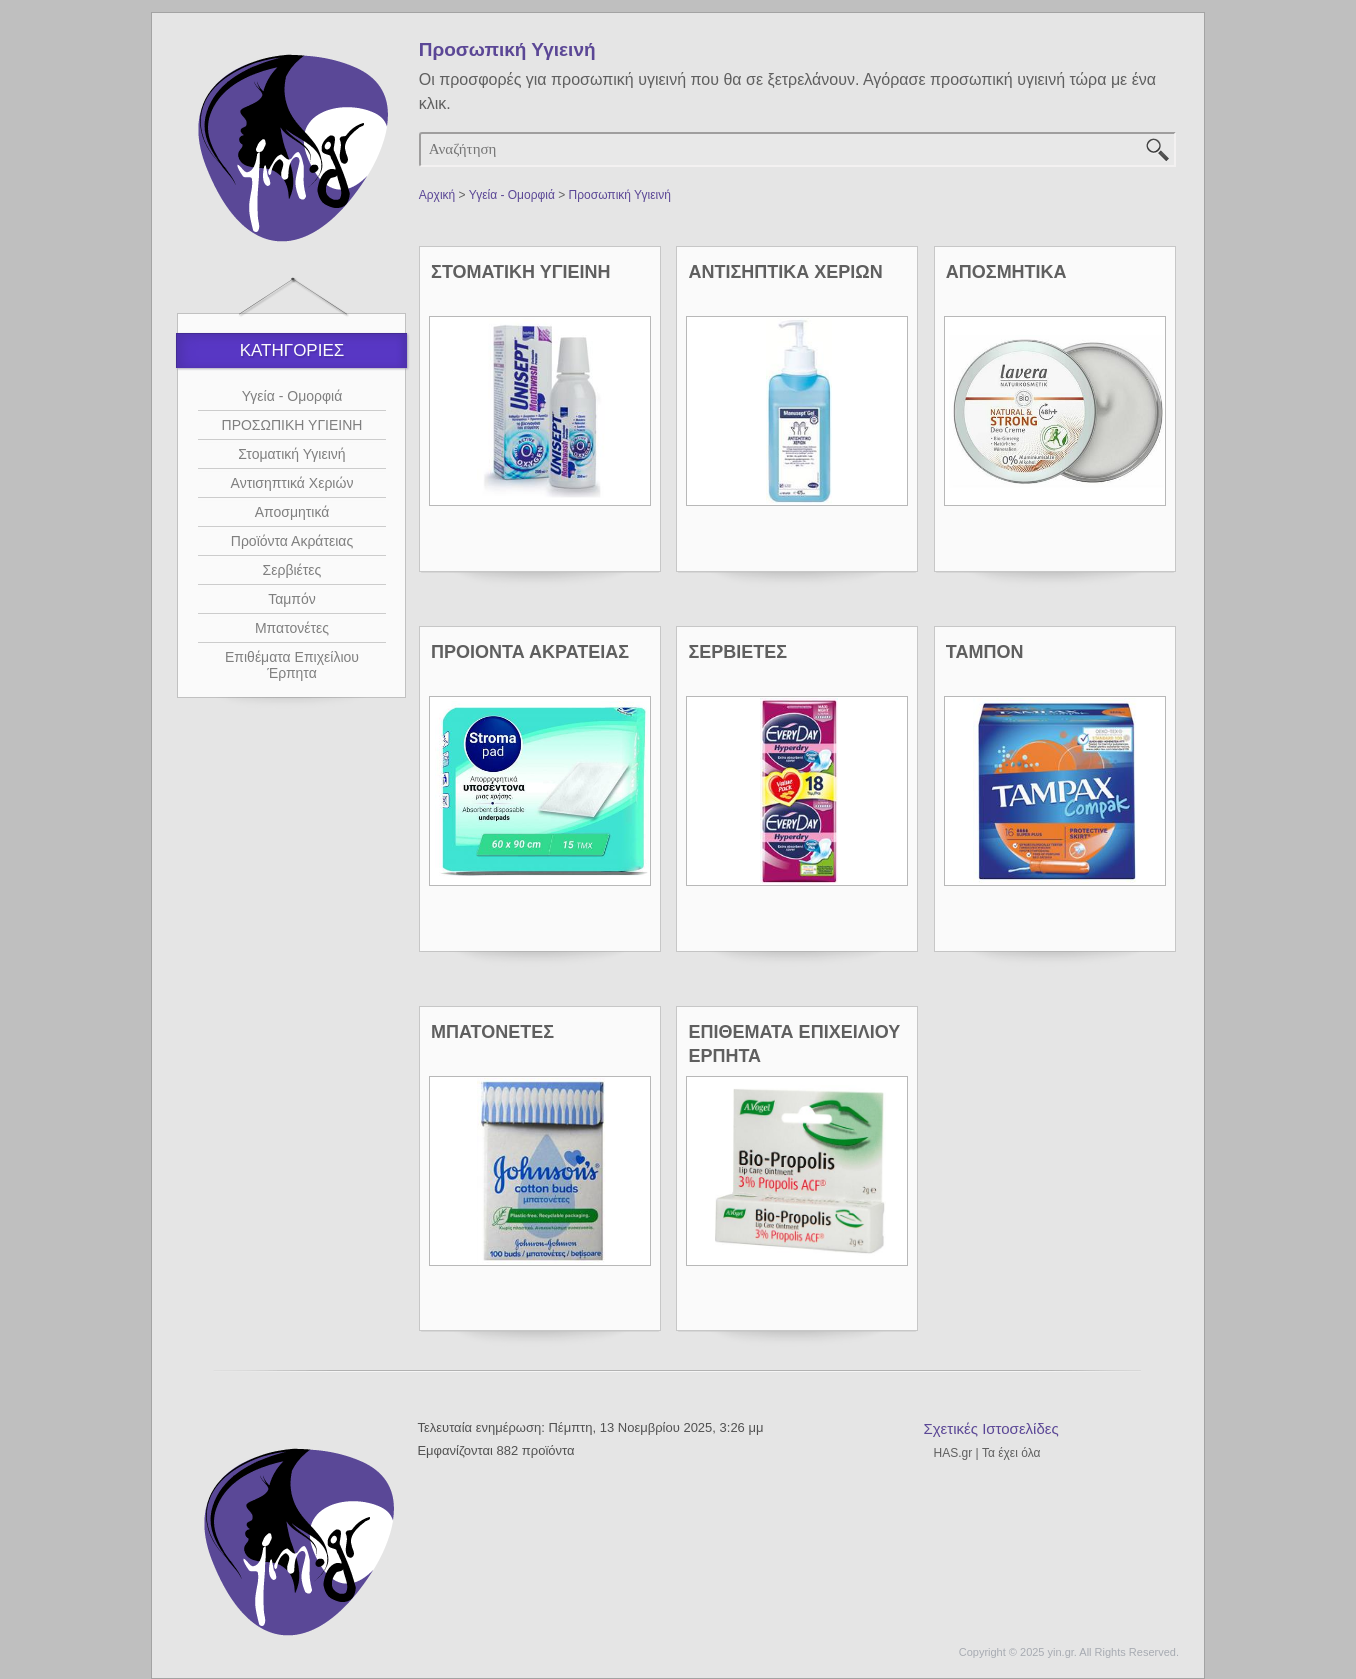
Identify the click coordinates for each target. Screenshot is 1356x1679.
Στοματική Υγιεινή (291, 454)
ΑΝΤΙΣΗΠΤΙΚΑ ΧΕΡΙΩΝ (785, 272)
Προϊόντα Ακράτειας (292, 541)
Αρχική (437, 195)
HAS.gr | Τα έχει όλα (986, 1453)
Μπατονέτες (292, 628)
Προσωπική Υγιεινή (620, 195)
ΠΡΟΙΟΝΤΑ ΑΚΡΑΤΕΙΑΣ (530, 652)
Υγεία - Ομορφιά (292, 396)
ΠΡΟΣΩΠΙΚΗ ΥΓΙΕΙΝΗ (292, 425)
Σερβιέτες (292, 570)
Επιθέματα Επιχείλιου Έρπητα (292, 665)
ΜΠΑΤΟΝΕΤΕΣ (492, 1032)
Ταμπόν (292, 599)
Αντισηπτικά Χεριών (292, 483)
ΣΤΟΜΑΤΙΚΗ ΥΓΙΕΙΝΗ (520, 272)
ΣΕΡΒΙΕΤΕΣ (737, 652)
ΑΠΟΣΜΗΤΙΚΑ (1006, 272)
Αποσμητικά (292, 512)
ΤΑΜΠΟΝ (985, 652)
